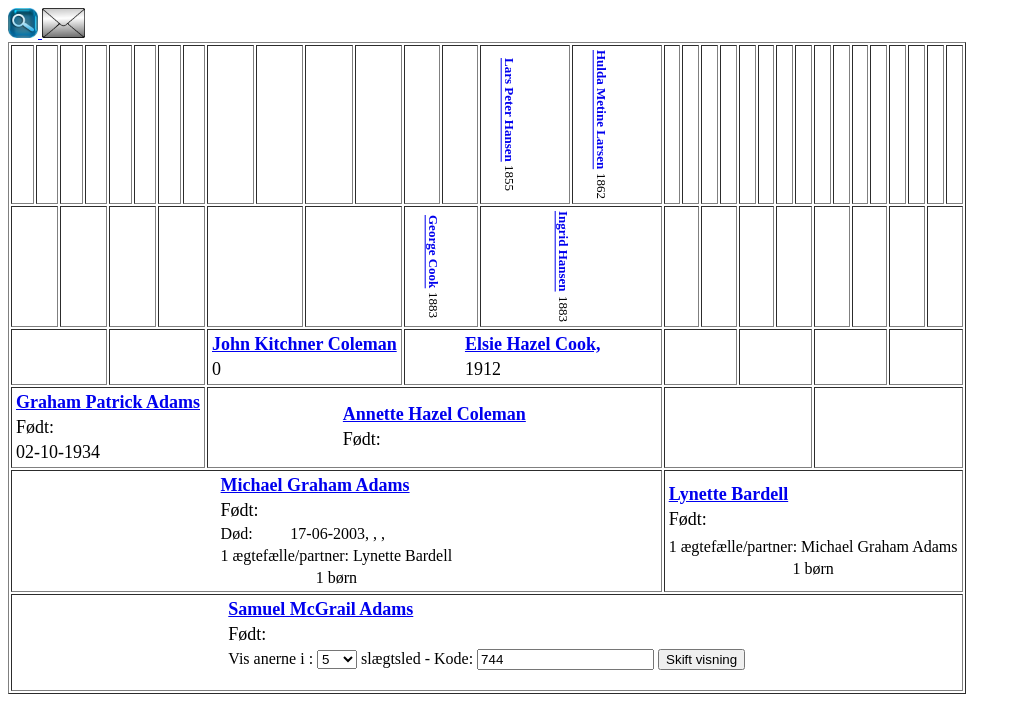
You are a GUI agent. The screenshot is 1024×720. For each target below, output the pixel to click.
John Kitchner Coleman (304, 344)
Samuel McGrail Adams (280, 609)
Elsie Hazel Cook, (493, 344)
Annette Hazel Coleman (394, 414)
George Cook (433, 251)
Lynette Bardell (649, 494)
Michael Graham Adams (275, 485)
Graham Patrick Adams (108, 402)
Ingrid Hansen (523, 251)
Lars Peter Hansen (493, 110)
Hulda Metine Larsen (553, 109)
